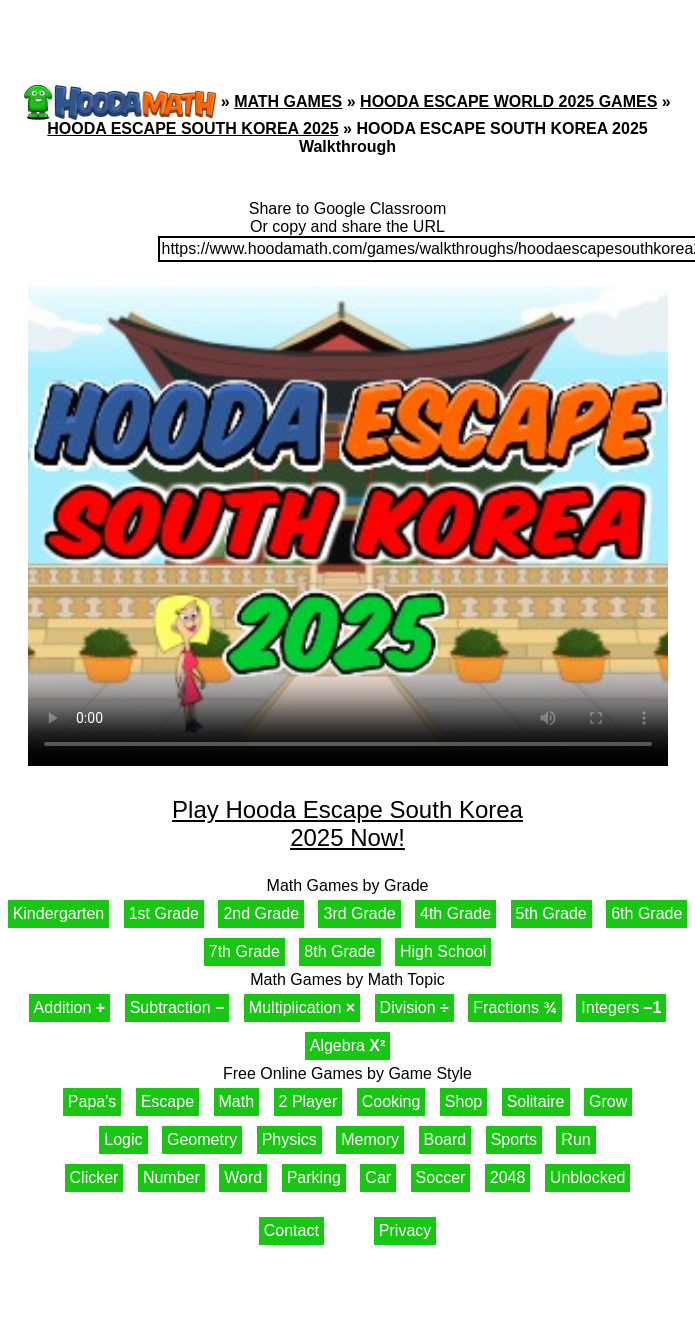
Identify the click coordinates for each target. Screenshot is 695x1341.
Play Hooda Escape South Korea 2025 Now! (347, 823)
